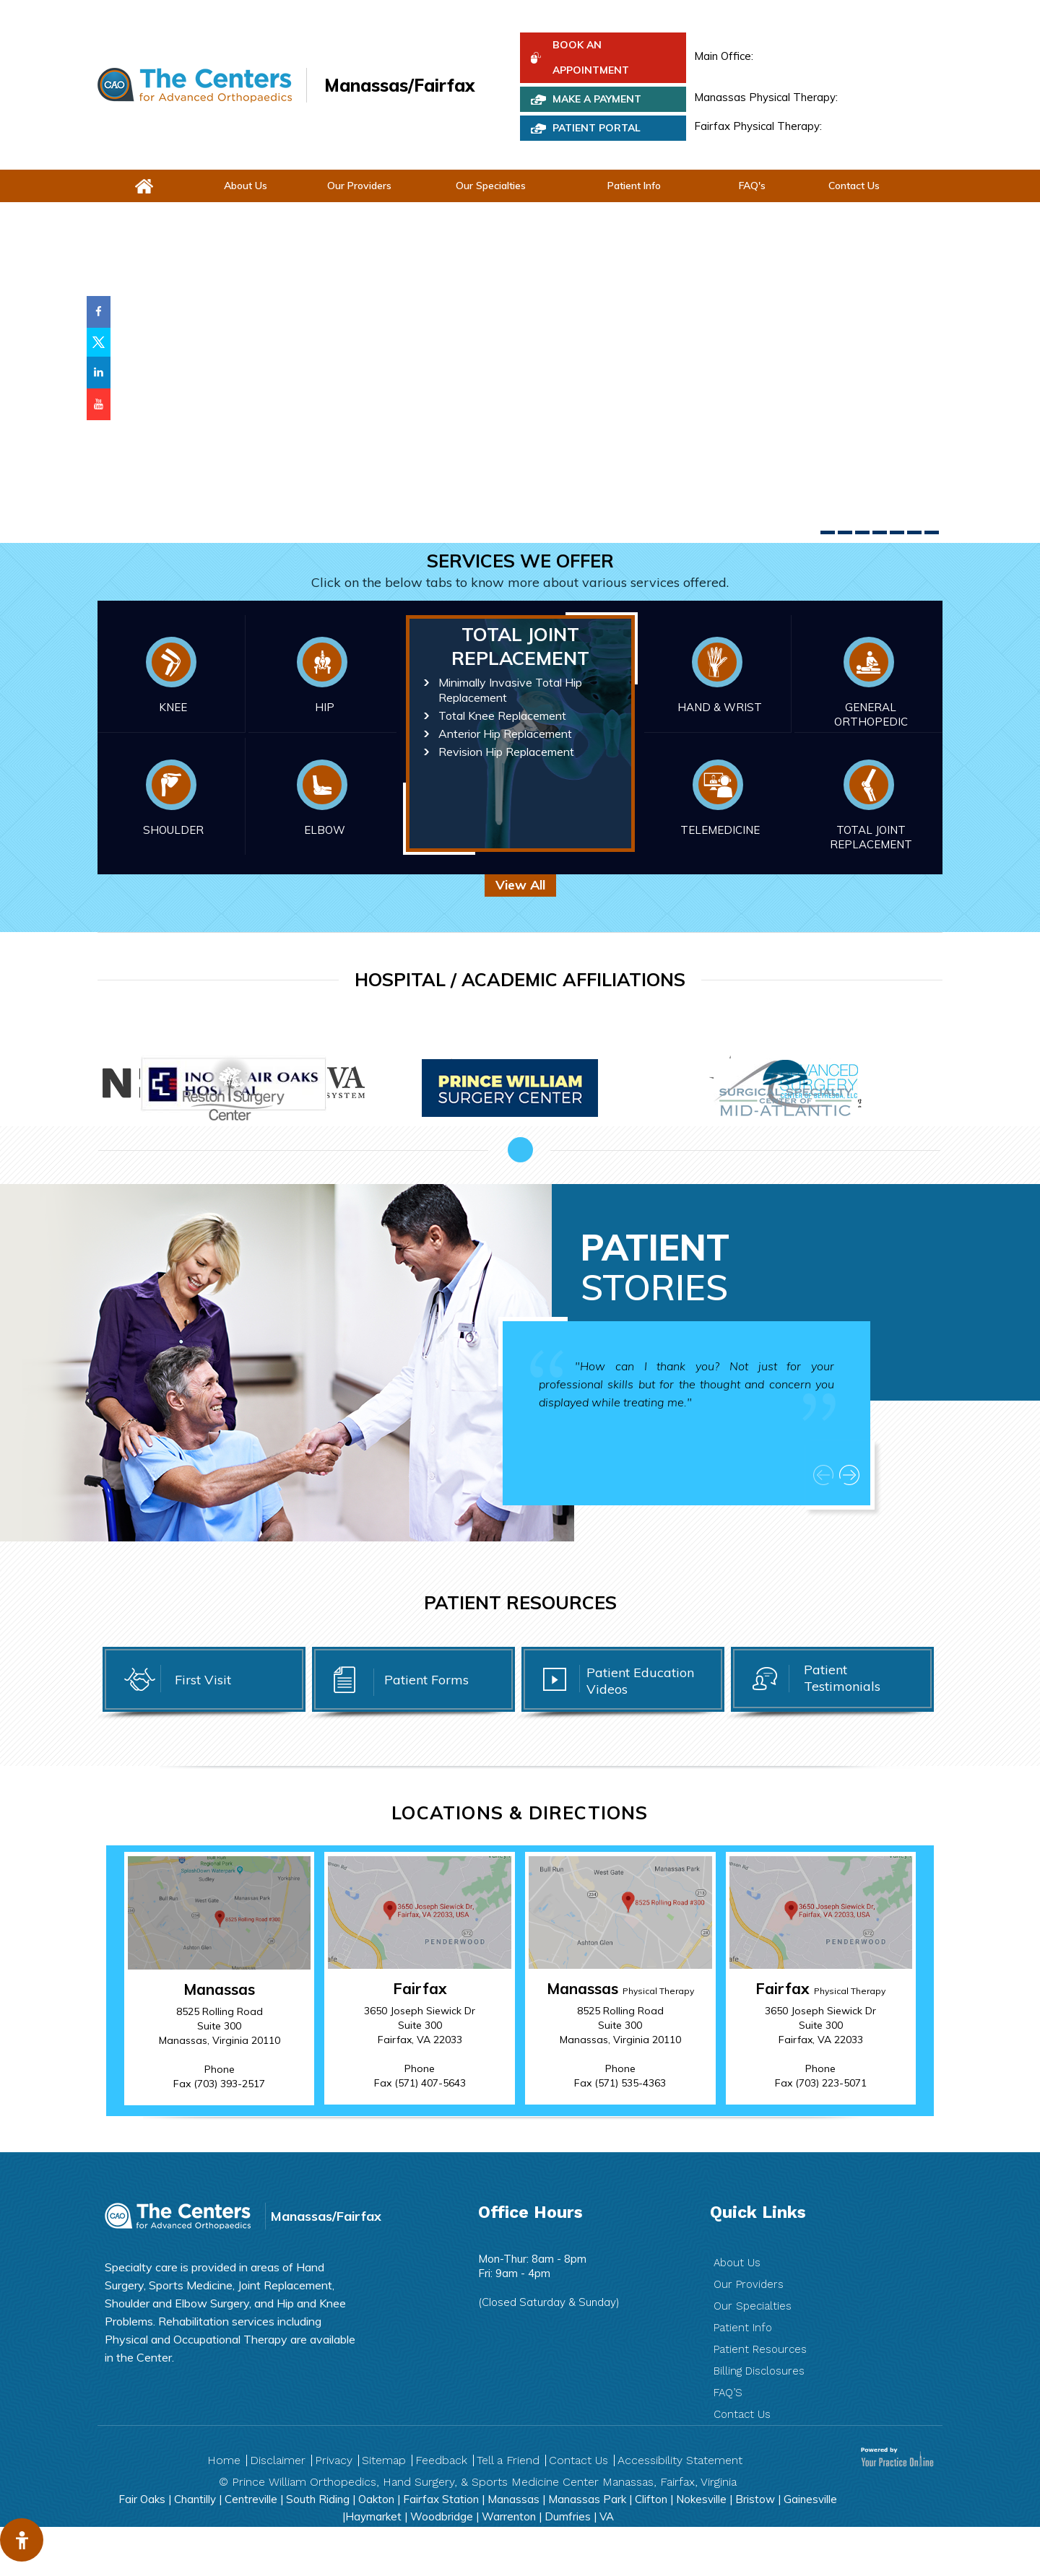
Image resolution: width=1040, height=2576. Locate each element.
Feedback (441, 2460)
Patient (655, 1267)
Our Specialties (491, 185)
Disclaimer (278, 2460)
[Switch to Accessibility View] (21, 2540)
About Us (245, 185)
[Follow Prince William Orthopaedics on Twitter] (98, 342)
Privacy (333, 2460)
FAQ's (752, 185)
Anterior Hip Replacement (505, 733)
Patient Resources (760, 2349)
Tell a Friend (508, 2460)
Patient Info (634, 185)
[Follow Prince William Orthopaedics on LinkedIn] (98, 372)
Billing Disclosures (759, 2370)
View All (520, 884)
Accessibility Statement (680, 2460)
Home (223, 2460)
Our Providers (359, 185)
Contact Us (854, 185)
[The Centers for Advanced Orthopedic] (195, 85)
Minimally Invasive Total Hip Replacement (510, 690)
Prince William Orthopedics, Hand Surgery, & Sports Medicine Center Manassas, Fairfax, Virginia (484, 2482)
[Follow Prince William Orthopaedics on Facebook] (98, 312)
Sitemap (384, 2460)
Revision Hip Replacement (506, 751)
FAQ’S (728, 2392)
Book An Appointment (590, 57)
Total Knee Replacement (502, 715)
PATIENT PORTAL (596, 127)
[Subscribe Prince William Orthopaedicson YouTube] (98, 404)
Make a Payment (596, 98)
